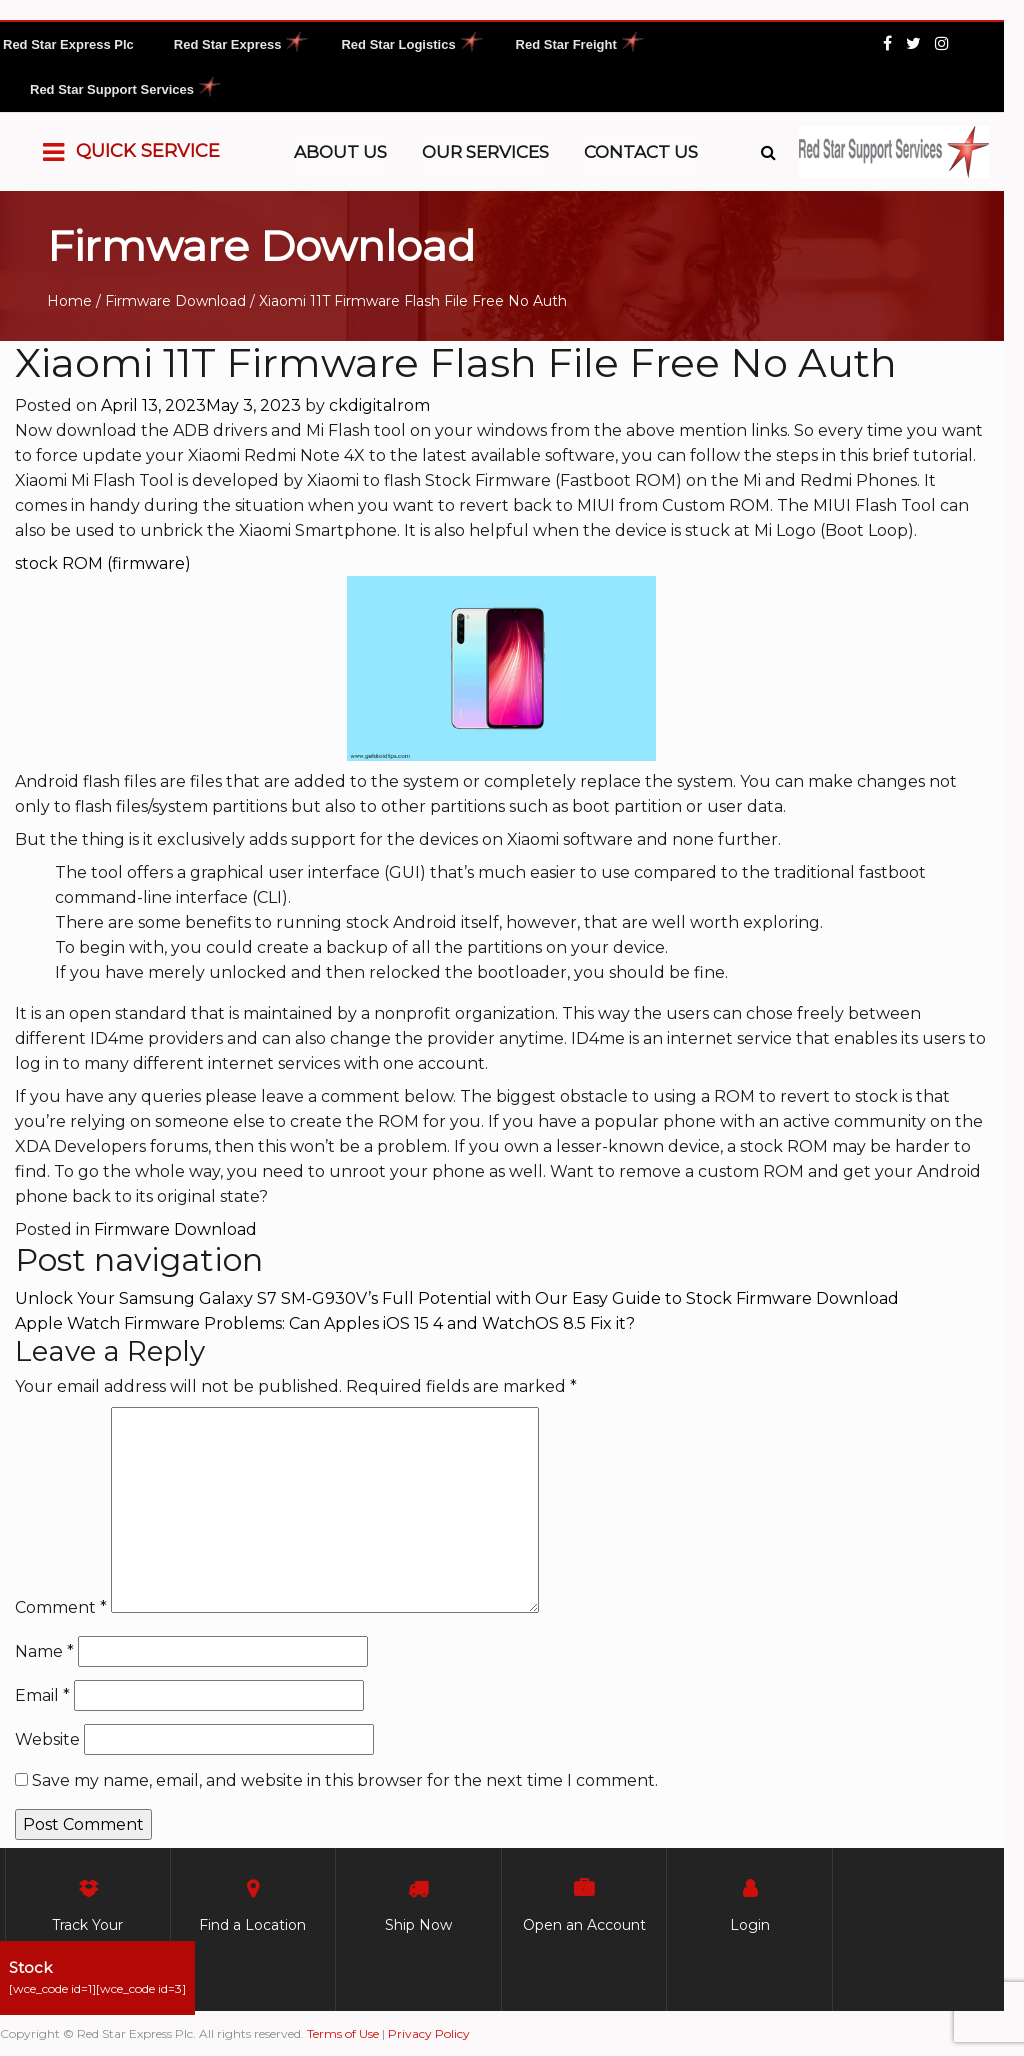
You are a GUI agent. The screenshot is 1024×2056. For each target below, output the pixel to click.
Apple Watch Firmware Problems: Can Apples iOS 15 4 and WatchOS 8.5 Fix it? (325, 1323)
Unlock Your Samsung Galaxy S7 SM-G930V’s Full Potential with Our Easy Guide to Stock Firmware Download (457, 1298)
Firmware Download (175, 301)
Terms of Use (343, 2033)
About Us (340, 152)
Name (44, 1651)
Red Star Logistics (398, 44)
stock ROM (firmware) (103, 563)
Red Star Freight (566, 44)
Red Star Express (228, 44)
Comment (61, 1607)
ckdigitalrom (379, 405)
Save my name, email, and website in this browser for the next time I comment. (345, 1780)
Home (69, 301)
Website (47, 1739)
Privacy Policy (429, 2033)
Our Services (485, 152)
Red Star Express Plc (68, 44)
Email (42, 1695)
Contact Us (641, 152)
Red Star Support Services (112, 89)
